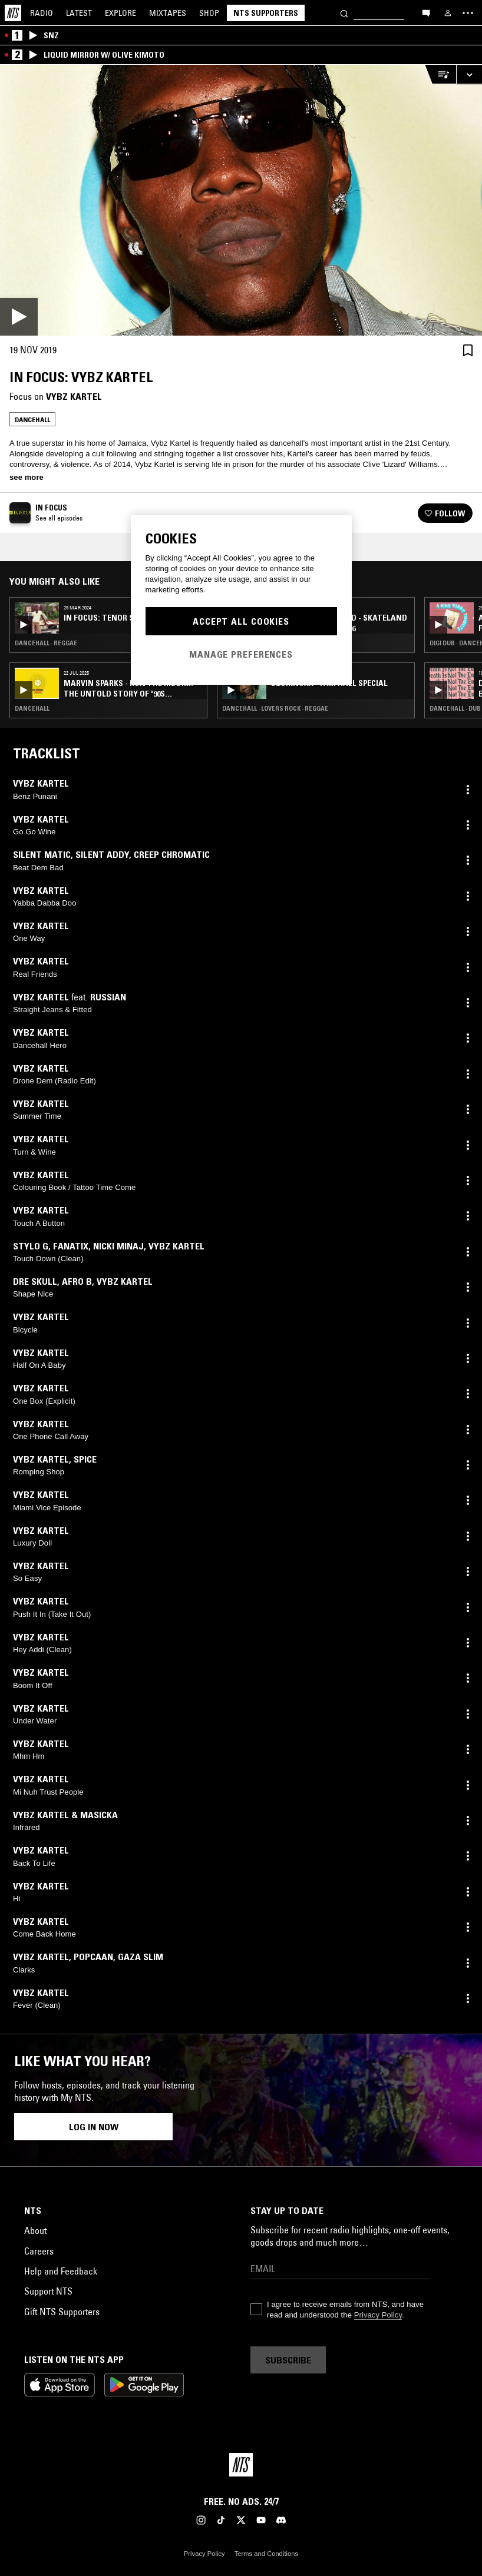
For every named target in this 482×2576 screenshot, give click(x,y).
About (35, 2230)
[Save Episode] (468, 350)
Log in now (93, 2127)
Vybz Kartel (74, 396)
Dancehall (32, 419)
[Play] (241, 200)
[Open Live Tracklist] (440, 74)
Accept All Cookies (241, 621)
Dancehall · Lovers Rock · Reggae (275, 708)
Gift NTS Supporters (62, 2312)
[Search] (344, 12)
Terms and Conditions (266, 2553)
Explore (120, 13)
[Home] (13, 13)
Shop (209, 13)
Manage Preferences (241, 654)
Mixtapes (167, 13)
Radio (41, 13)
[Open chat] (426, 12)
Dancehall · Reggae (46, 643)
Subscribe (288, 2360)
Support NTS (48, 2291)
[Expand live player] (469, 74)
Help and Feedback (60, 2271)
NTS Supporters (265, 13)
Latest (79, 13)
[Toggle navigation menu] (467, 13)
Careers (39, 2251)
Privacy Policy (378, 2314)
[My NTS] (447, 13)
